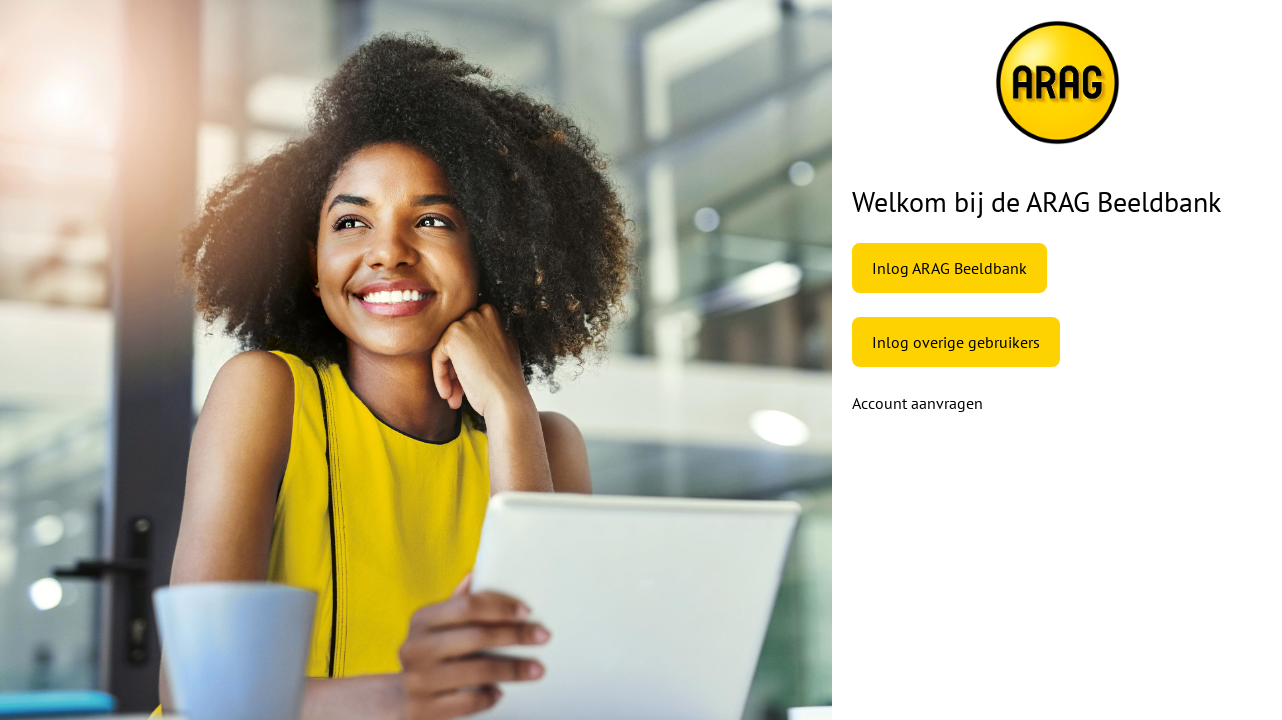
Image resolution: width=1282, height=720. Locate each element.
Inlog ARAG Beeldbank (949, 268)
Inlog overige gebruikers (956, 342)
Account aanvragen (917, 403)
